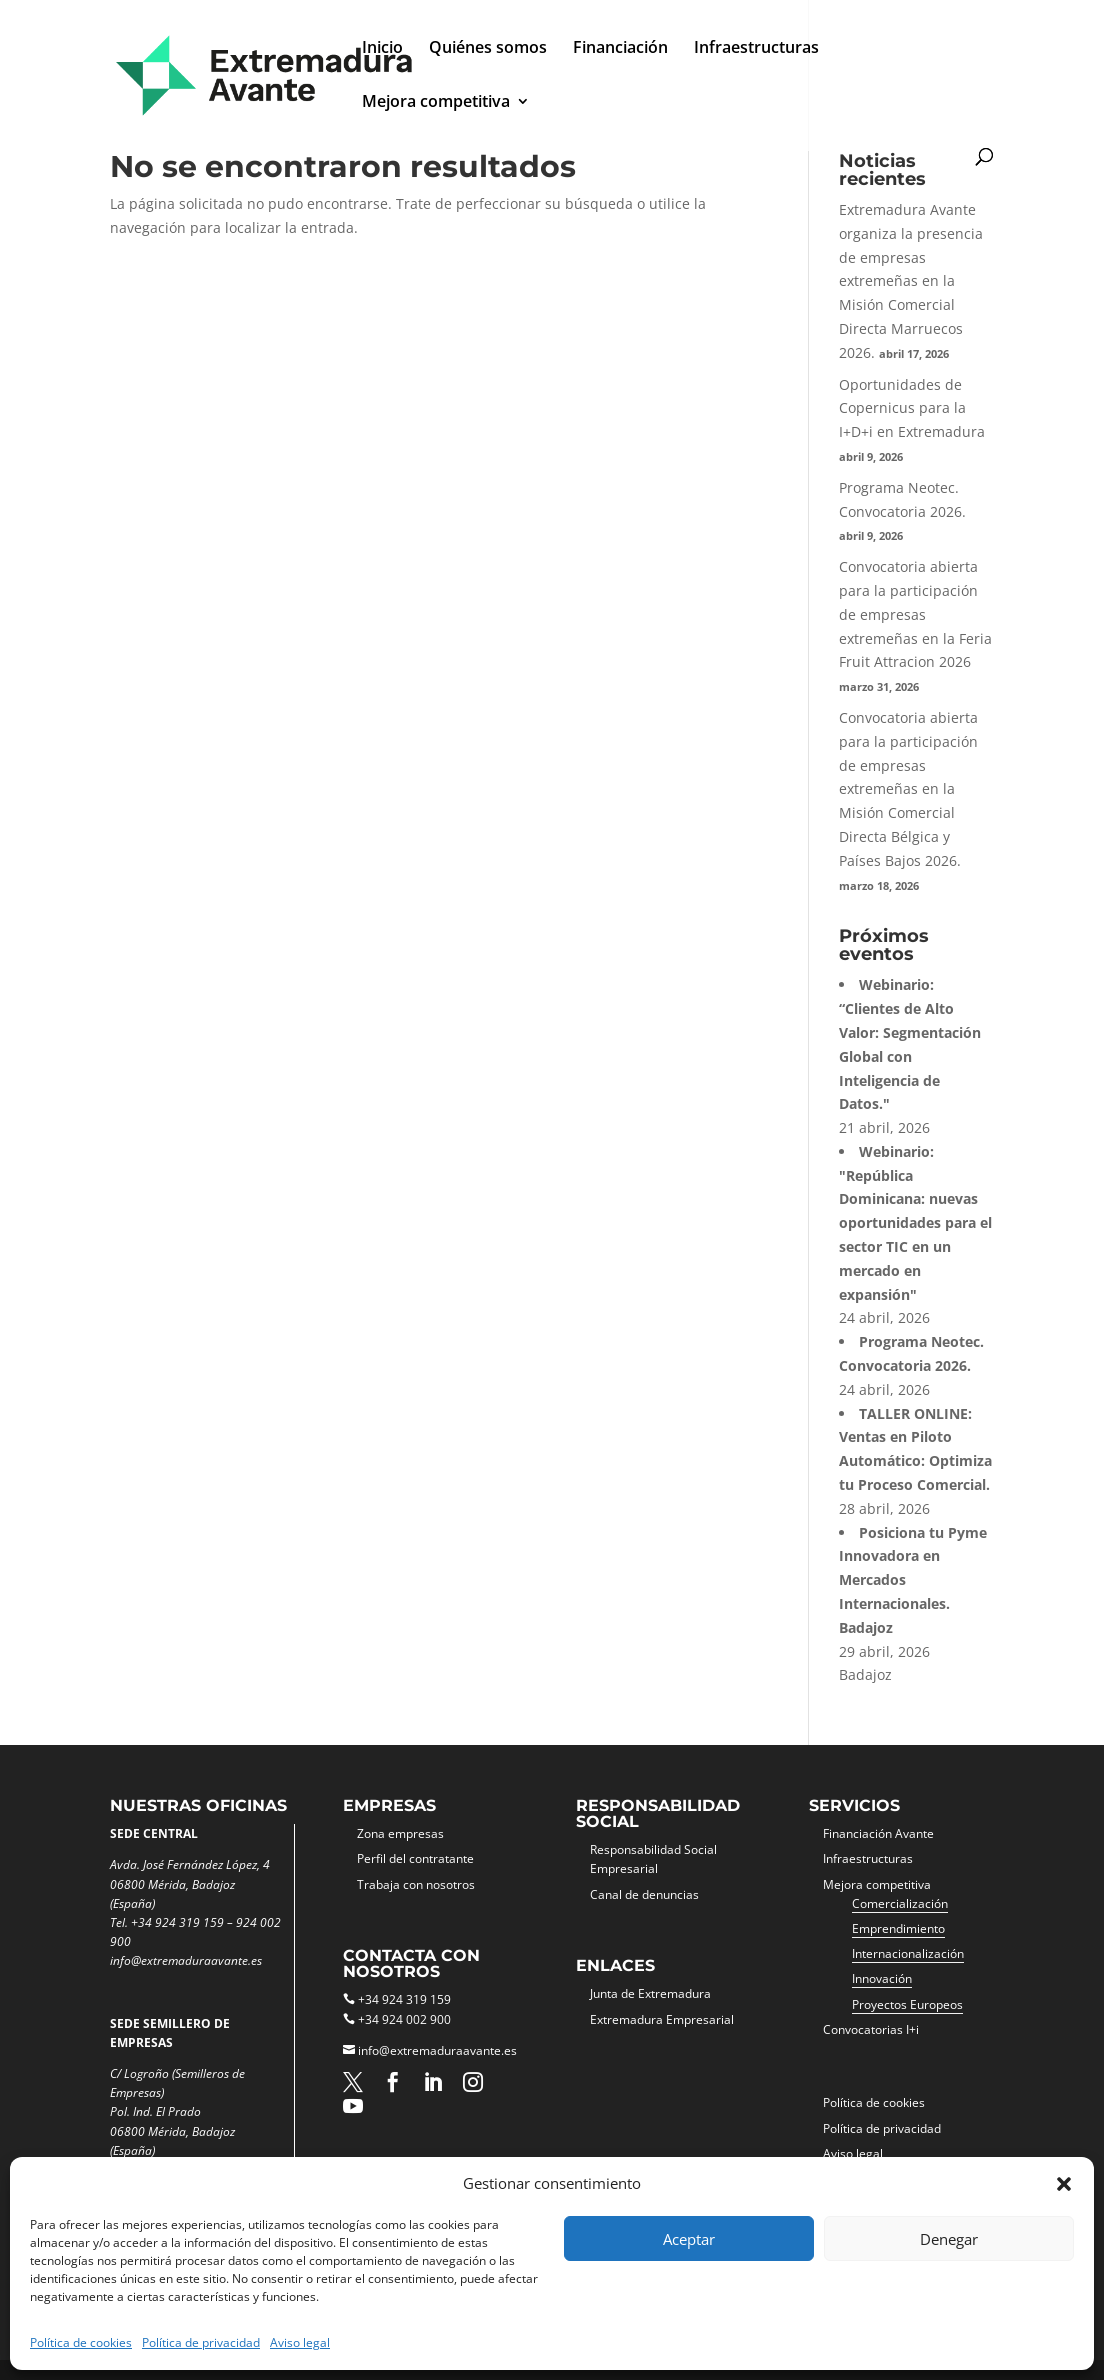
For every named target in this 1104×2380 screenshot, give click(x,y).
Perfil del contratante (415, 1858)
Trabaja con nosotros (416, 1884)
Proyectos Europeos (907, 2004)
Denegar (949, 2239)
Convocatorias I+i (871, 2029)
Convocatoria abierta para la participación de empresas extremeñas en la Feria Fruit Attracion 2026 (915, 614)
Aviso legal (300, 2342)
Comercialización (900, 1903)
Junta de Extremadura (650, 1993)
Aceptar (689, 2239)
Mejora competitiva (436, 103)
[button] (1064, 2184)
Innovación (882, 1978)
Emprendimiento (898, 1928)
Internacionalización (908, 1953)
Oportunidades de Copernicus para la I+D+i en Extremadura (912, 408)
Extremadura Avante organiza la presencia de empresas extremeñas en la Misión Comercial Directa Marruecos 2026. (911, 281)
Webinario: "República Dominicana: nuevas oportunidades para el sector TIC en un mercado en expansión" (915, 1223)
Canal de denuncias (644, 1894)
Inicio (382, 49)
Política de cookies (81, 2342)
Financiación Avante (878, 1833)
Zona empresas (400, 1833)
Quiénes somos (488, 49)
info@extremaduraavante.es (437, 2050)
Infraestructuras (756, 49)
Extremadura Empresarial (662, 2019)
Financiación (620, 49)
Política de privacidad (201, 2342)
